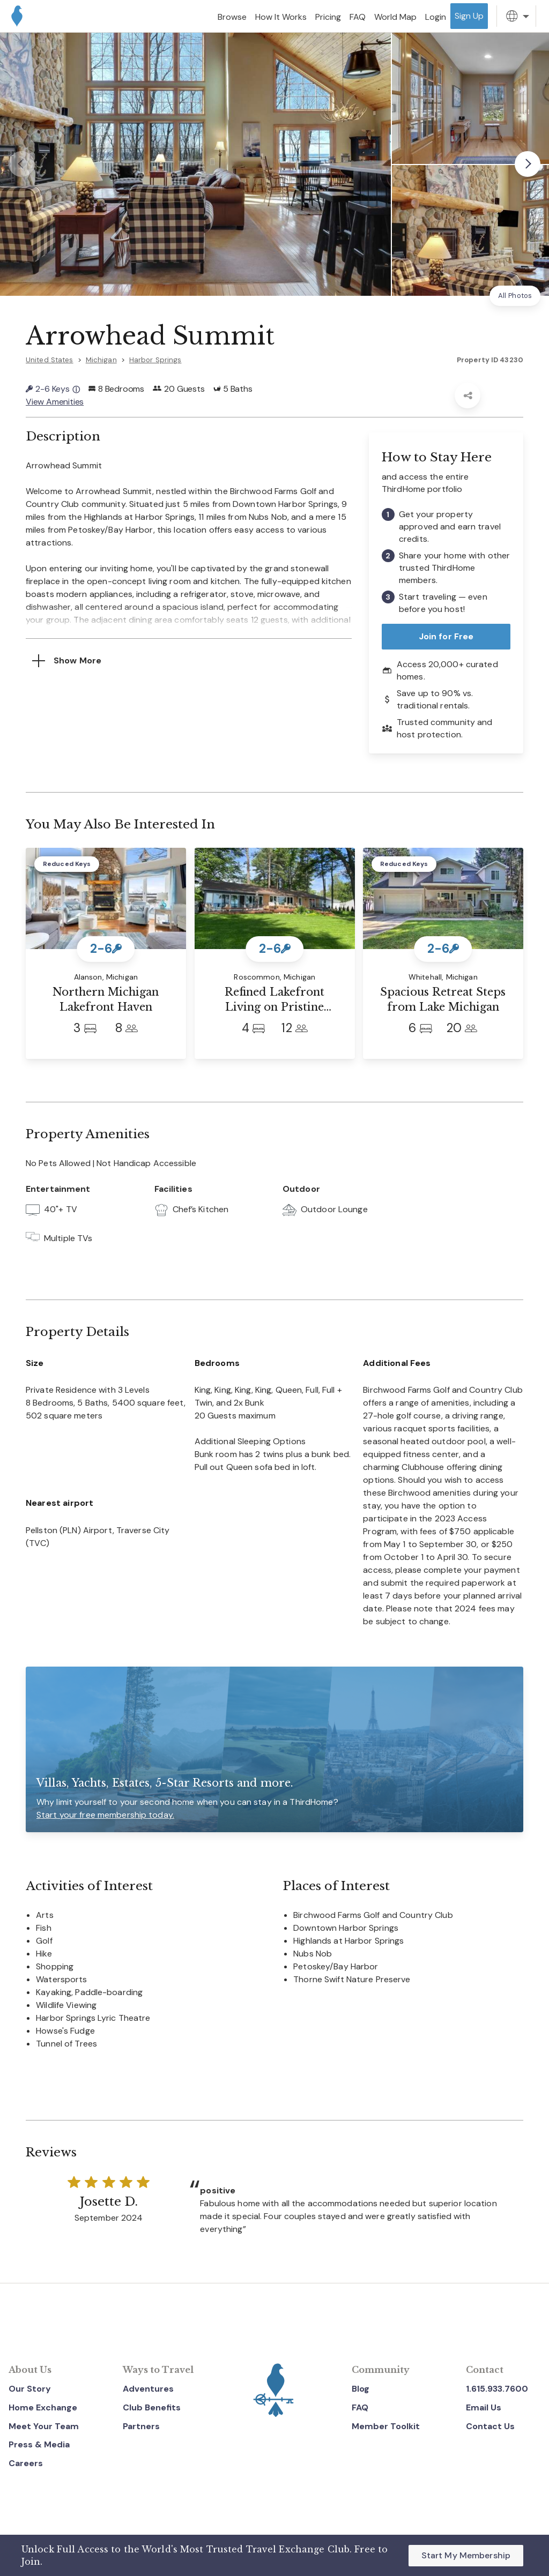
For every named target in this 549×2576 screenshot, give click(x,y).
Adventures (148, 2388)
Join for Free (446, 636)
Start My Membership (465, 2555)
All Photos (515, 295)
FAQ (360, 2407)
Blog (360, 2388)
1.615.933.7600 (497, 2388)
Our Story (30, 2388)
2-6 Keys (53, 388)
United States (49, 359)
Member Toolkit (386, 2426)
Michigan (101, 359)
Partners (141, 2426)
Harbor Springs (155, 359)
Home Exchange (43, 2407)
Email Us (483, 2407)
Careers (26, 2463)
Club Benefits (152, 2407)
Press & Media (39, 2444)
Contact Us (490, 2426)
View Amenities (55, 401)
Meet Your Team (44, 2426)
